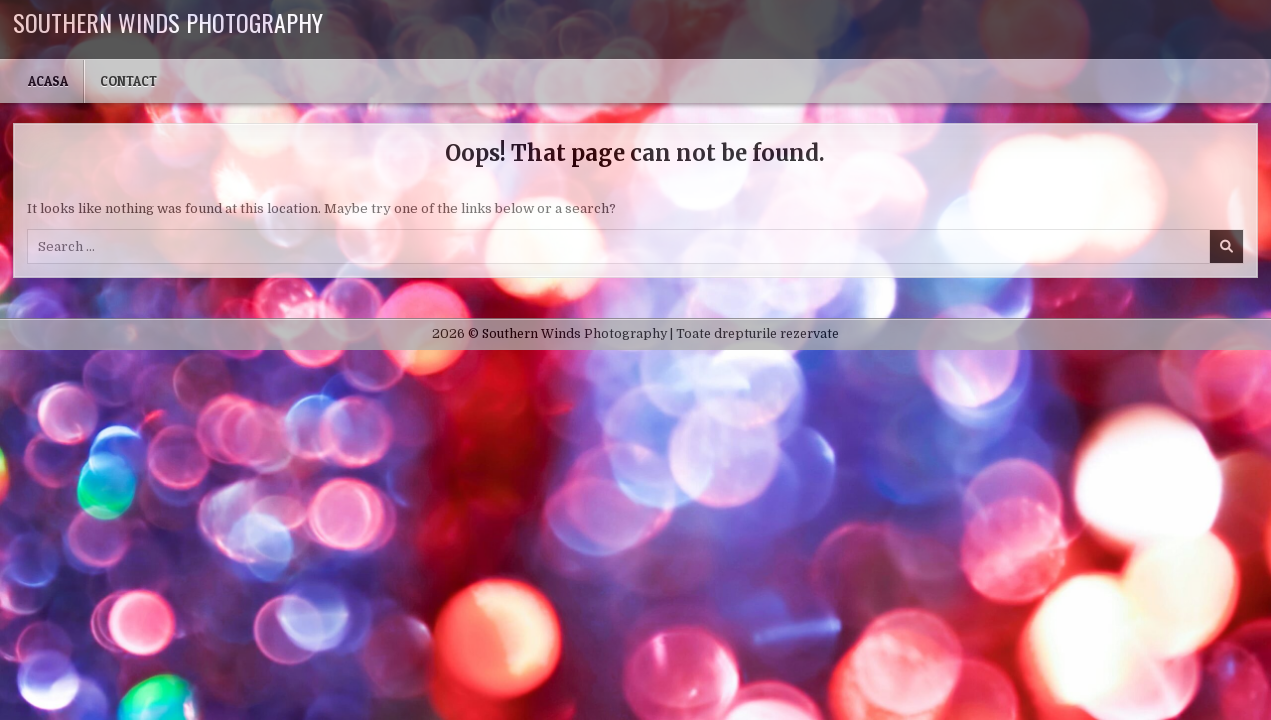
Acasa (48, 81)
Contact (128, 81)
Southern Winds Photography (168, 22)
